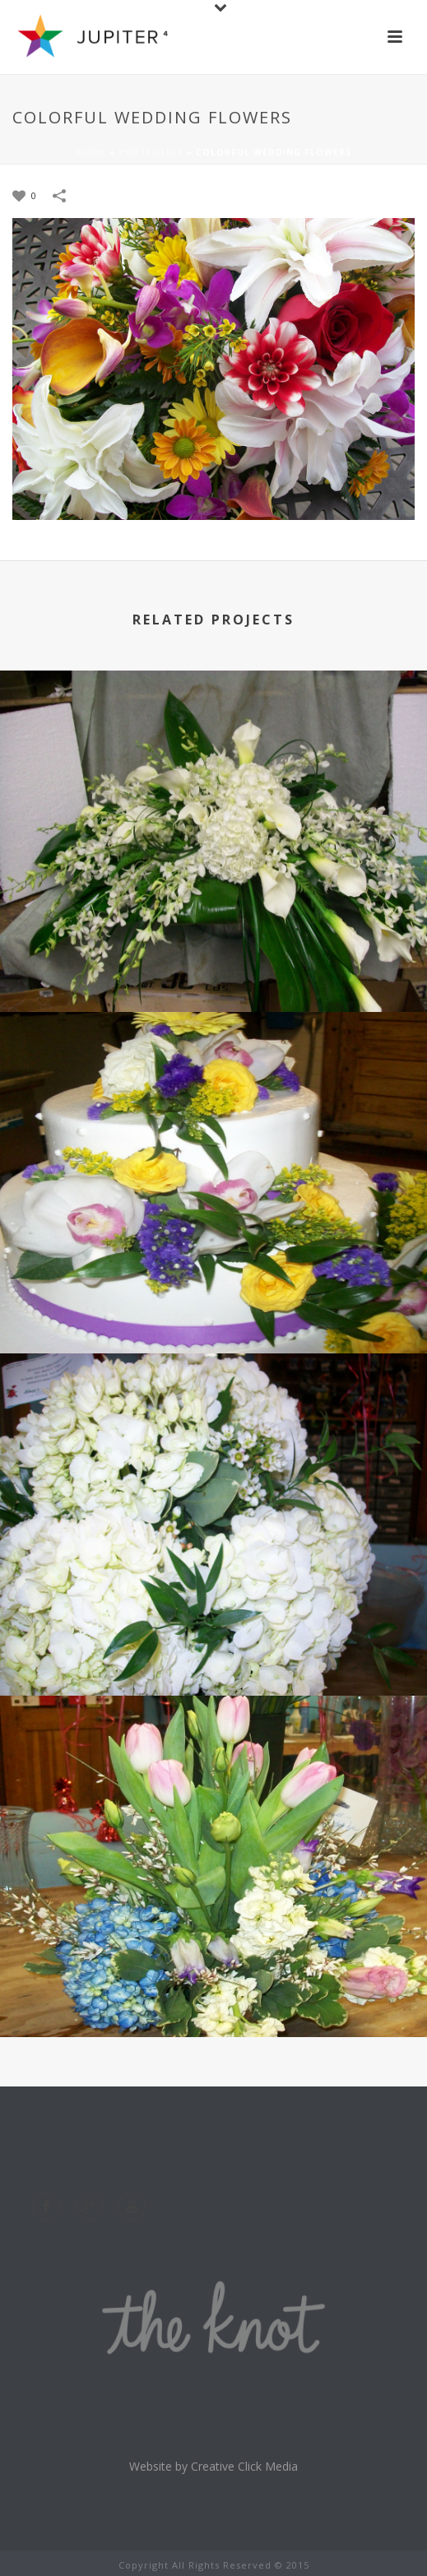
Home (91, 152)
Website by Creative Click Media (213, 2466)
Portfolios (150, 152)
